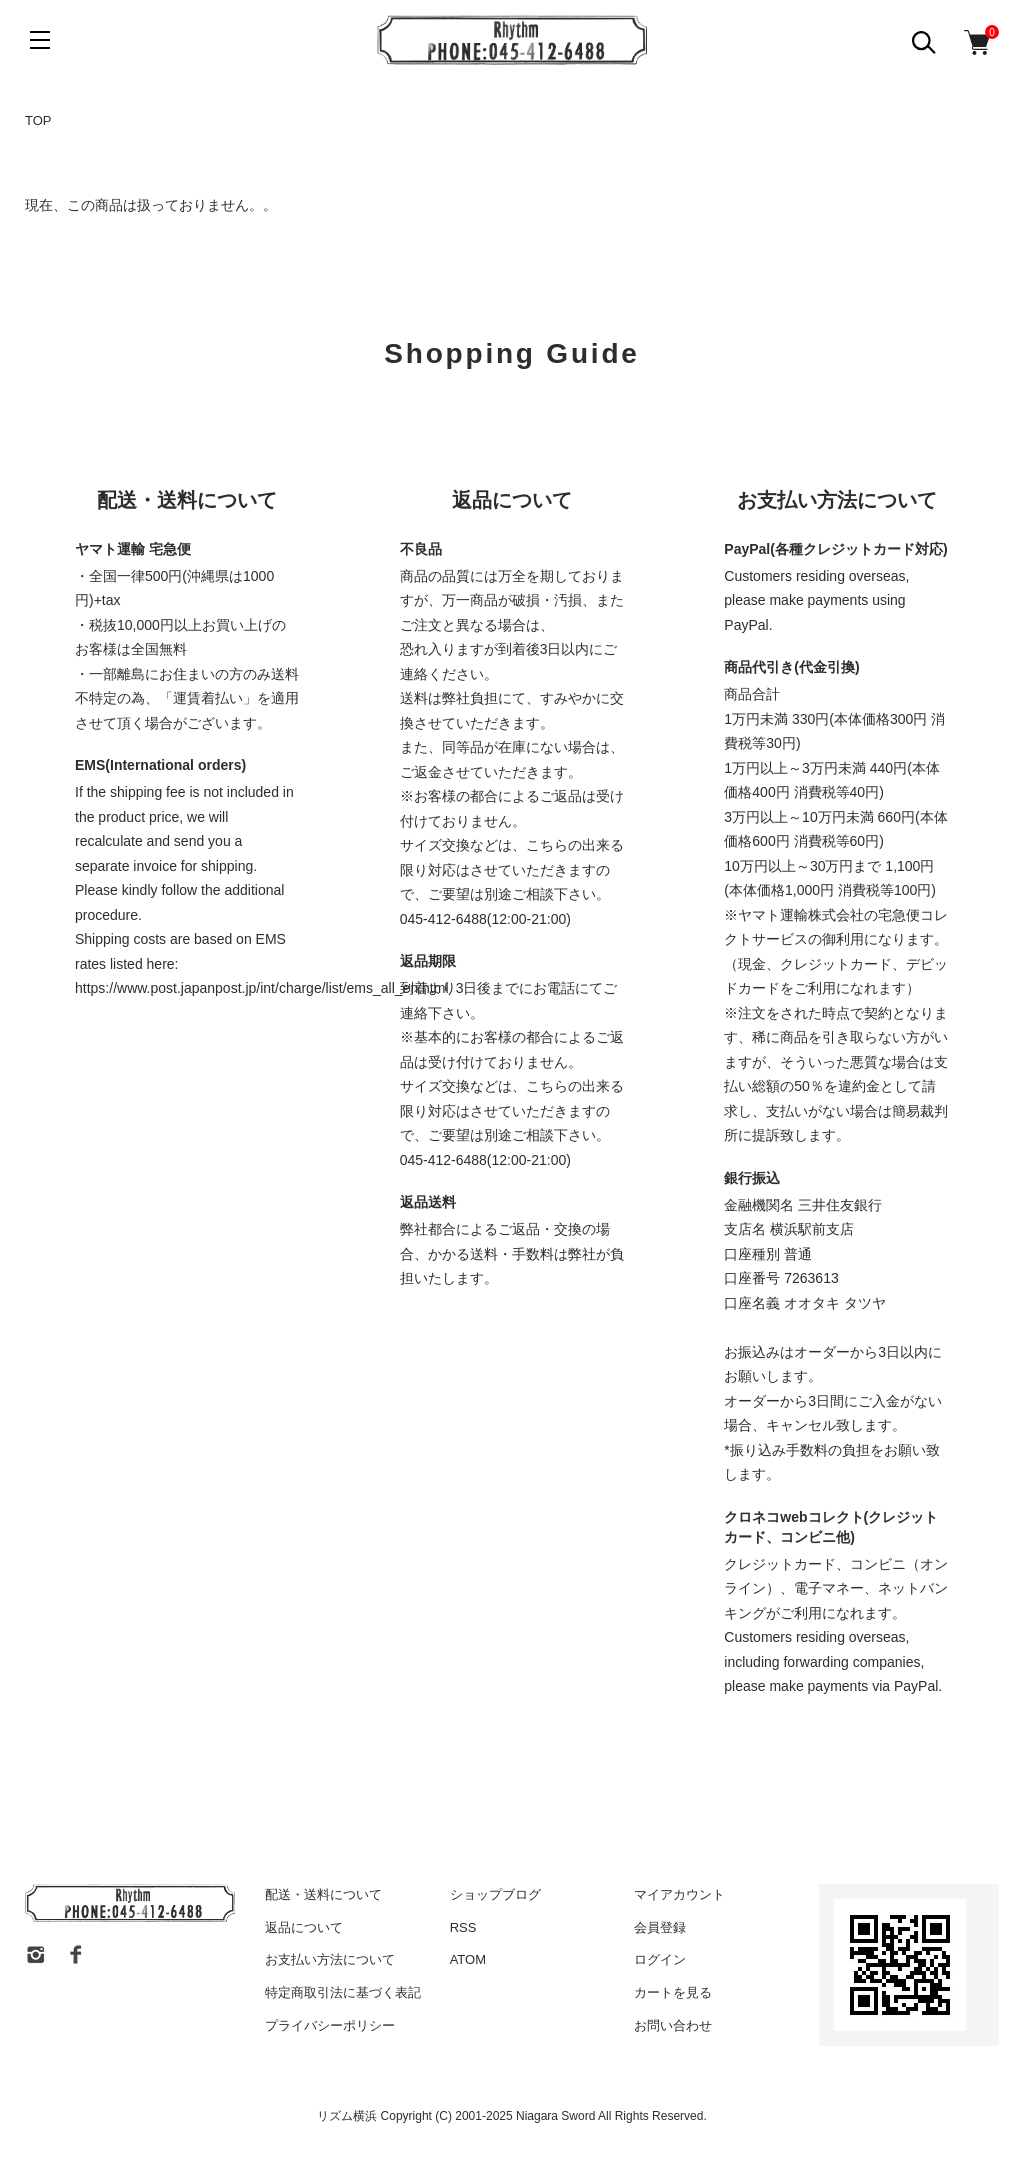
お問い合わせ (673, 2025)
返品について (304, 1927)
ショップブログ (495, 1894)
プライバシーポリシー (330, 2025)
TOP (38, 120)
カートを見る (673, 1992)
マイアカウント (679, 1894)
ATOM (468, 1959)
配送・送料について (323, 1894)
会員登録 (660, 1927)
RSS (463, 1927)
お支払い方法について (330, 1959)
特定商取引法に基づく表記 (343, 1992)
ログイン (660, 1959)
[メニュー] (40, 40)
